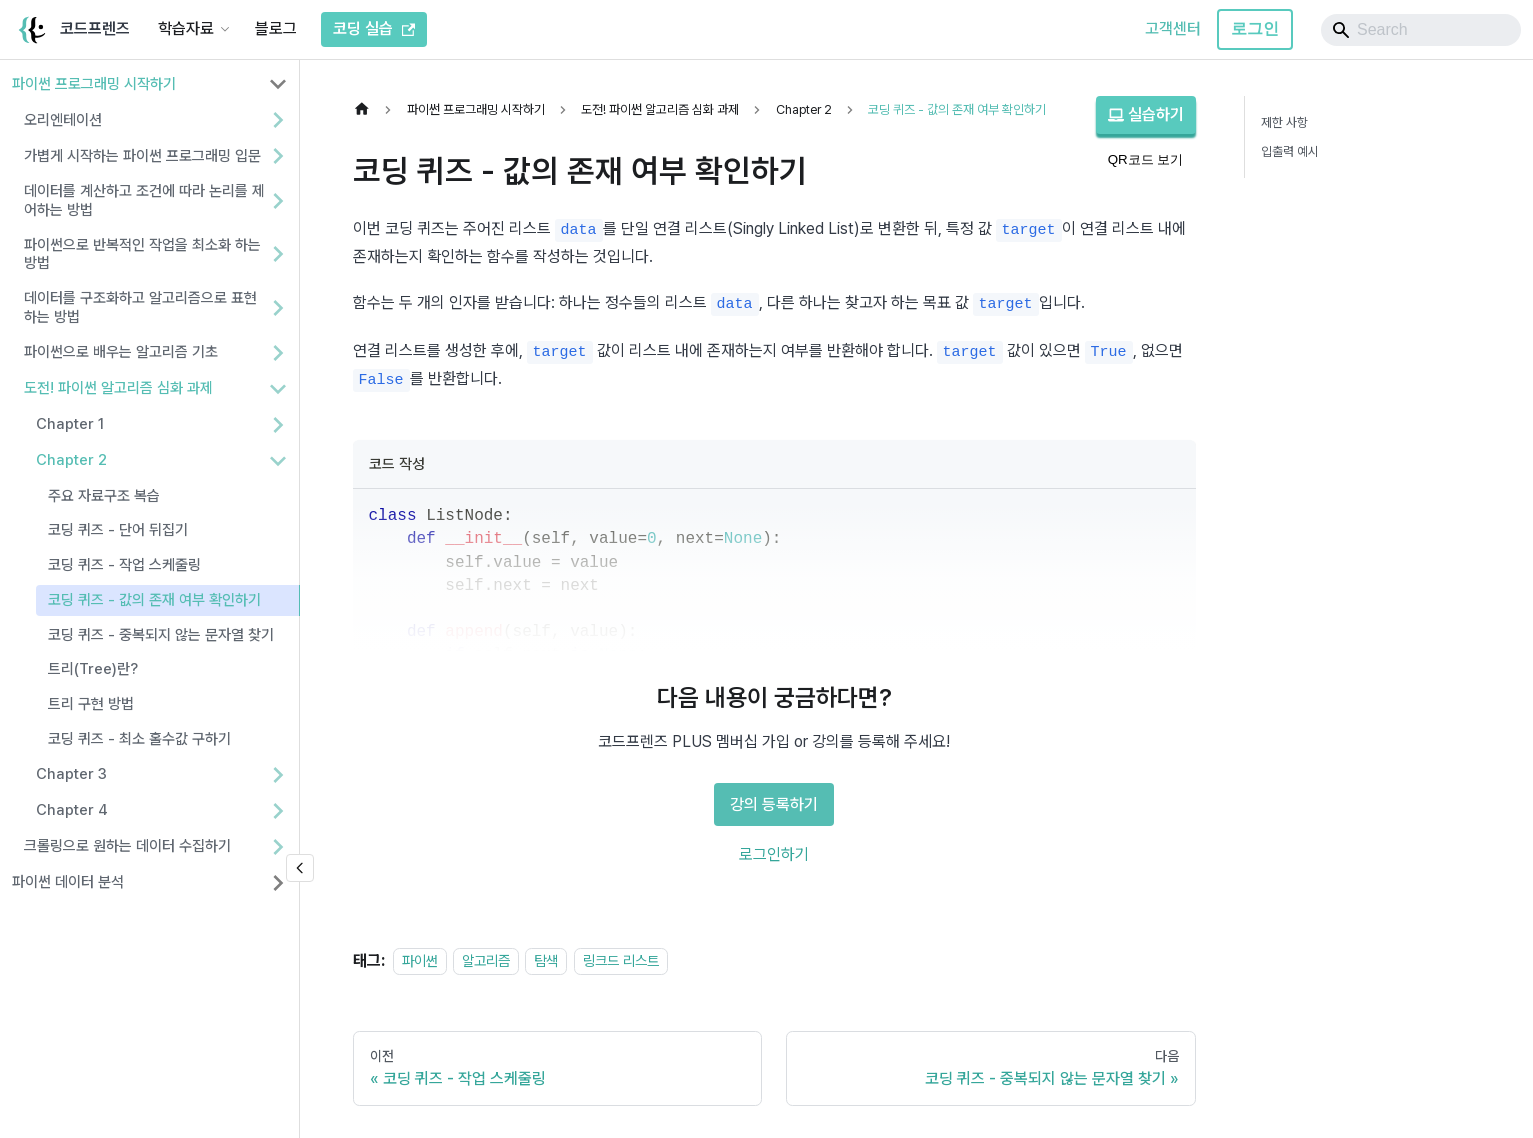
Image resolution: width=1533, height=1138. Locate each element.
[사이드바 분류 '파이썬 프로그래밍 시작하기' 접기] (278, 84)
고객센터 (1173, 28)
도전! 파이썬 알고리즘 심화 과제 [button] (118, 388)
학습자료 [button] (186, 28)
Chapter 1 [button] (70, 424)
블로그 (276, 28)
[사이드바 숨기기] (300, 868)
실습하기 (1146, 114)
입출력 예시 (1290, 151)
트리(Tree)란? (93, 669)
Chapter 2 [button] (71, 460)
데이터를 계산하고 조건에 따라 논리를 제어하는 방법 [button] (144, 200)
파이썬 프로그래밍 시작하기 (94, 84)
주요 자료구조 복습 (104, 496)
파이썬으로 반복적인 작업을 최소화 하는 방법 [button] (142, 254)
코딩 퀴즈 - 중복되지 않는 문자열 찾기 (161, 635)
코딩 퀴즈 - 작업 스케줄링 (124, 565)
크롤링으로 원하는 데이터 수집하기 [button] (127, 846)
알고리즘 (486, 960)
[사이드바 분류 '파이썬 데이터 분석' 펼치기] (278, 883)
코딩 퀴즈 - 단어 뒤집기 (118, 530)
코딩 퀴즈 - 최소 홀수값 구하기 (139, 739)
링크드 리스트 (621, 960)
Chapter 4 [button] (72, 810)
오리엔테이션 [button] (63, 120)
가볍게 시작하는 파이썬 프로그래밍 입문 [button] (142, 156)
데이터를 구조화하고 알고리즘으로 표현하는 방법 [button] (140, 307)
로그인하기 (774, 854)
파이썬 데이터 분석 (68, 882)
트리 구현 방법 (91, 704)
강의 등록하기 (774, 804)
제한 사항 (1284, 122)
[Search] (1421, 30)
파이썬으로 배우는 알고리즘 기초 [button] (121, 352)
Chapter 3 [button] (71, 774)
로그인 (1255, 28)
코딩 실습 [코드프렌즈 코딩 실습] (374, 28)
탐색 (546, 960)
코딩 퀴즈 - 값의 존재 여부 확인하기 (154, 600)
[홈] (367, 109)
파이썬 (420, 960)
